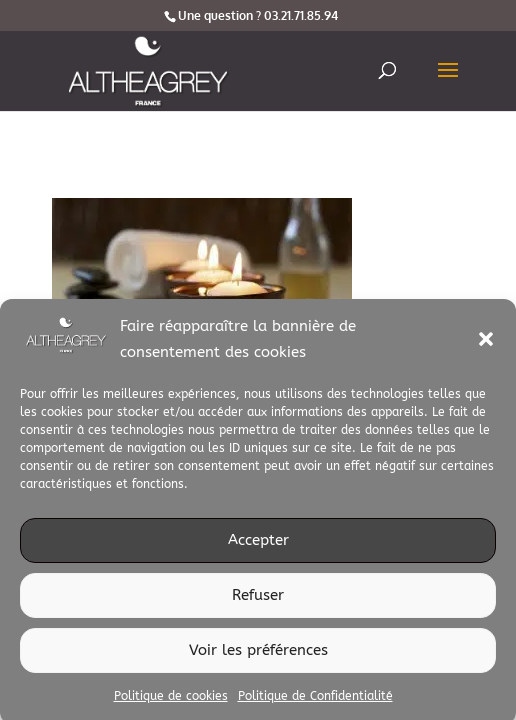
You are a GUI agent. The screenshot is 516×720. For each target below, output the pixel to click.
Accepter (258, 547)
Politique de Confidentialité (315, 702)
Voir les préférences (258, 657)
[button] (486, 346)
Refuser (258, 602)
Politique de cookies (171, 702)
